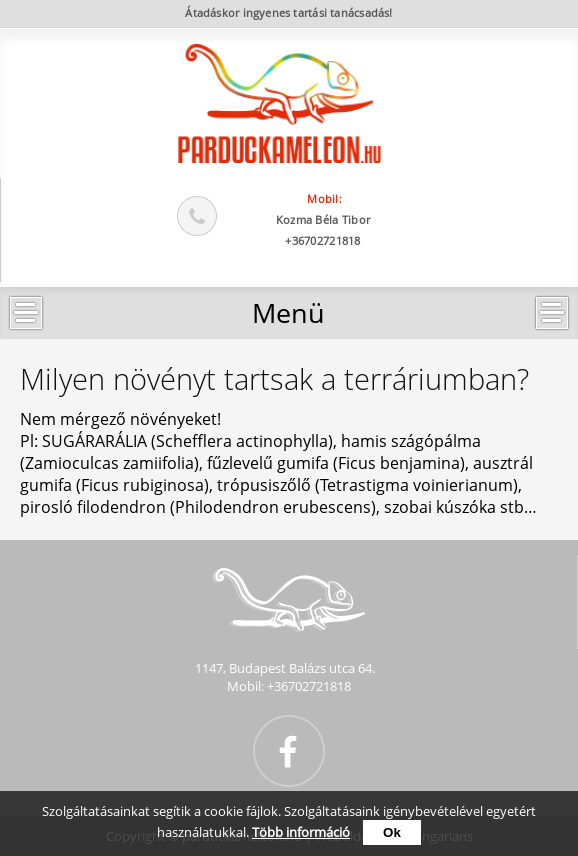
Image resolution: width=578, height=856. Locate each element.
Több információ (301, 832)
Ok (392, 832)
